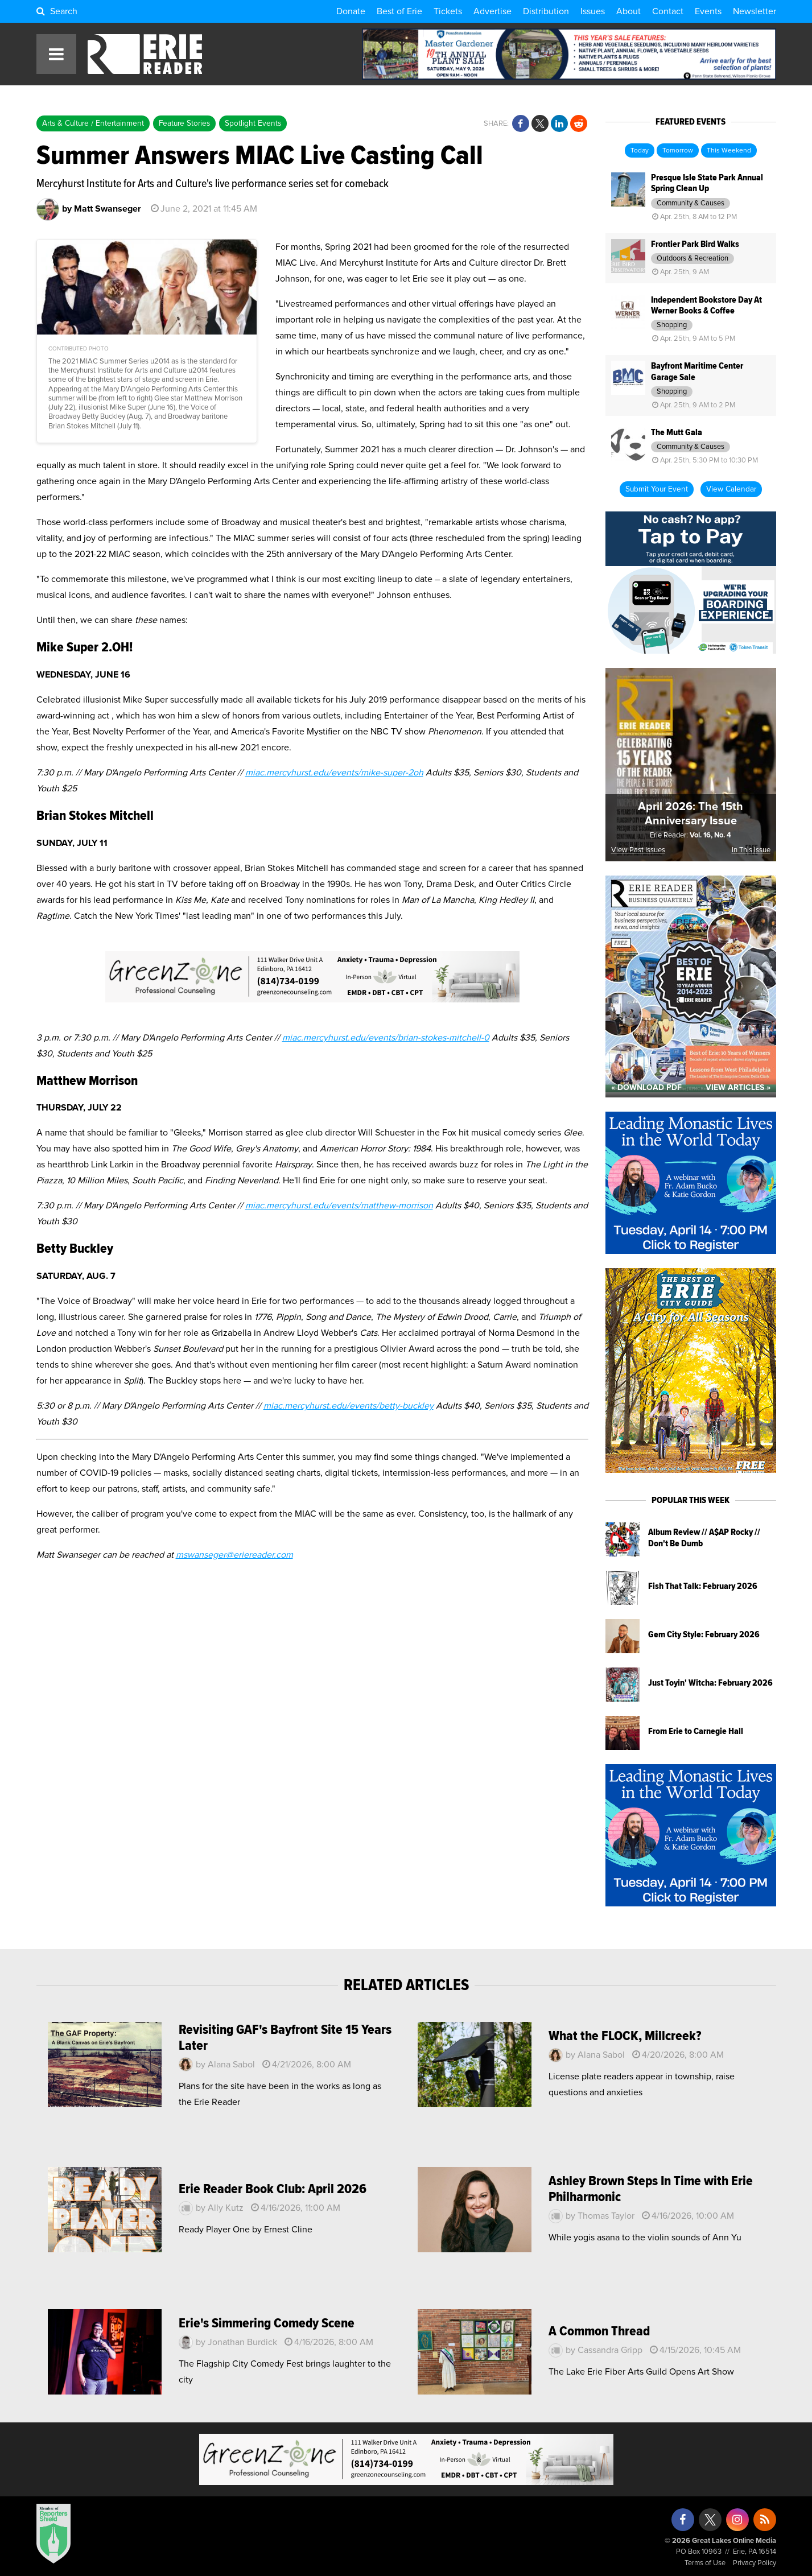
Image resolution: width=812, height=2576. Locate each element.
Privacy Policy (754, 2563)
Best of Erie (399, 11)
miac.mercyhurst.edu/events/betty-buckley (348, 1405)
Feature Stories (184, 123)
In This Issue (751, 850)
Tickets (448, 11)
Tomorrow (677, 150)
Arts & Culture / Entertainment (93, 123)
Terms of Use (705, 2563)
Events (708, 11)
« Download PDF (646, 1088)
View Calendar (731, 489)
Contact (667, 11)
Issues (592, 11)
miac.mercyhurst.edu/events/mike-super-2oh (334, 772)
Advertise (492, 11)
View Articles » (738, 1088)
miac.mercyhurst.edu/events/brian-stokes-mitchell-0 (385, 1037)
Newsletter (754, 11)
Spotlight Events (253, 123)
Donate (350, 11)
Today (639, 150)
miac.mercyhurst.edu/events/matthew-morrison (339, 1205)
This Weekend (729, 150)
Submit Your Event (656, 489)
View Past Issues (638, 850)
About (628, 11)
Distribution (546, 11)
